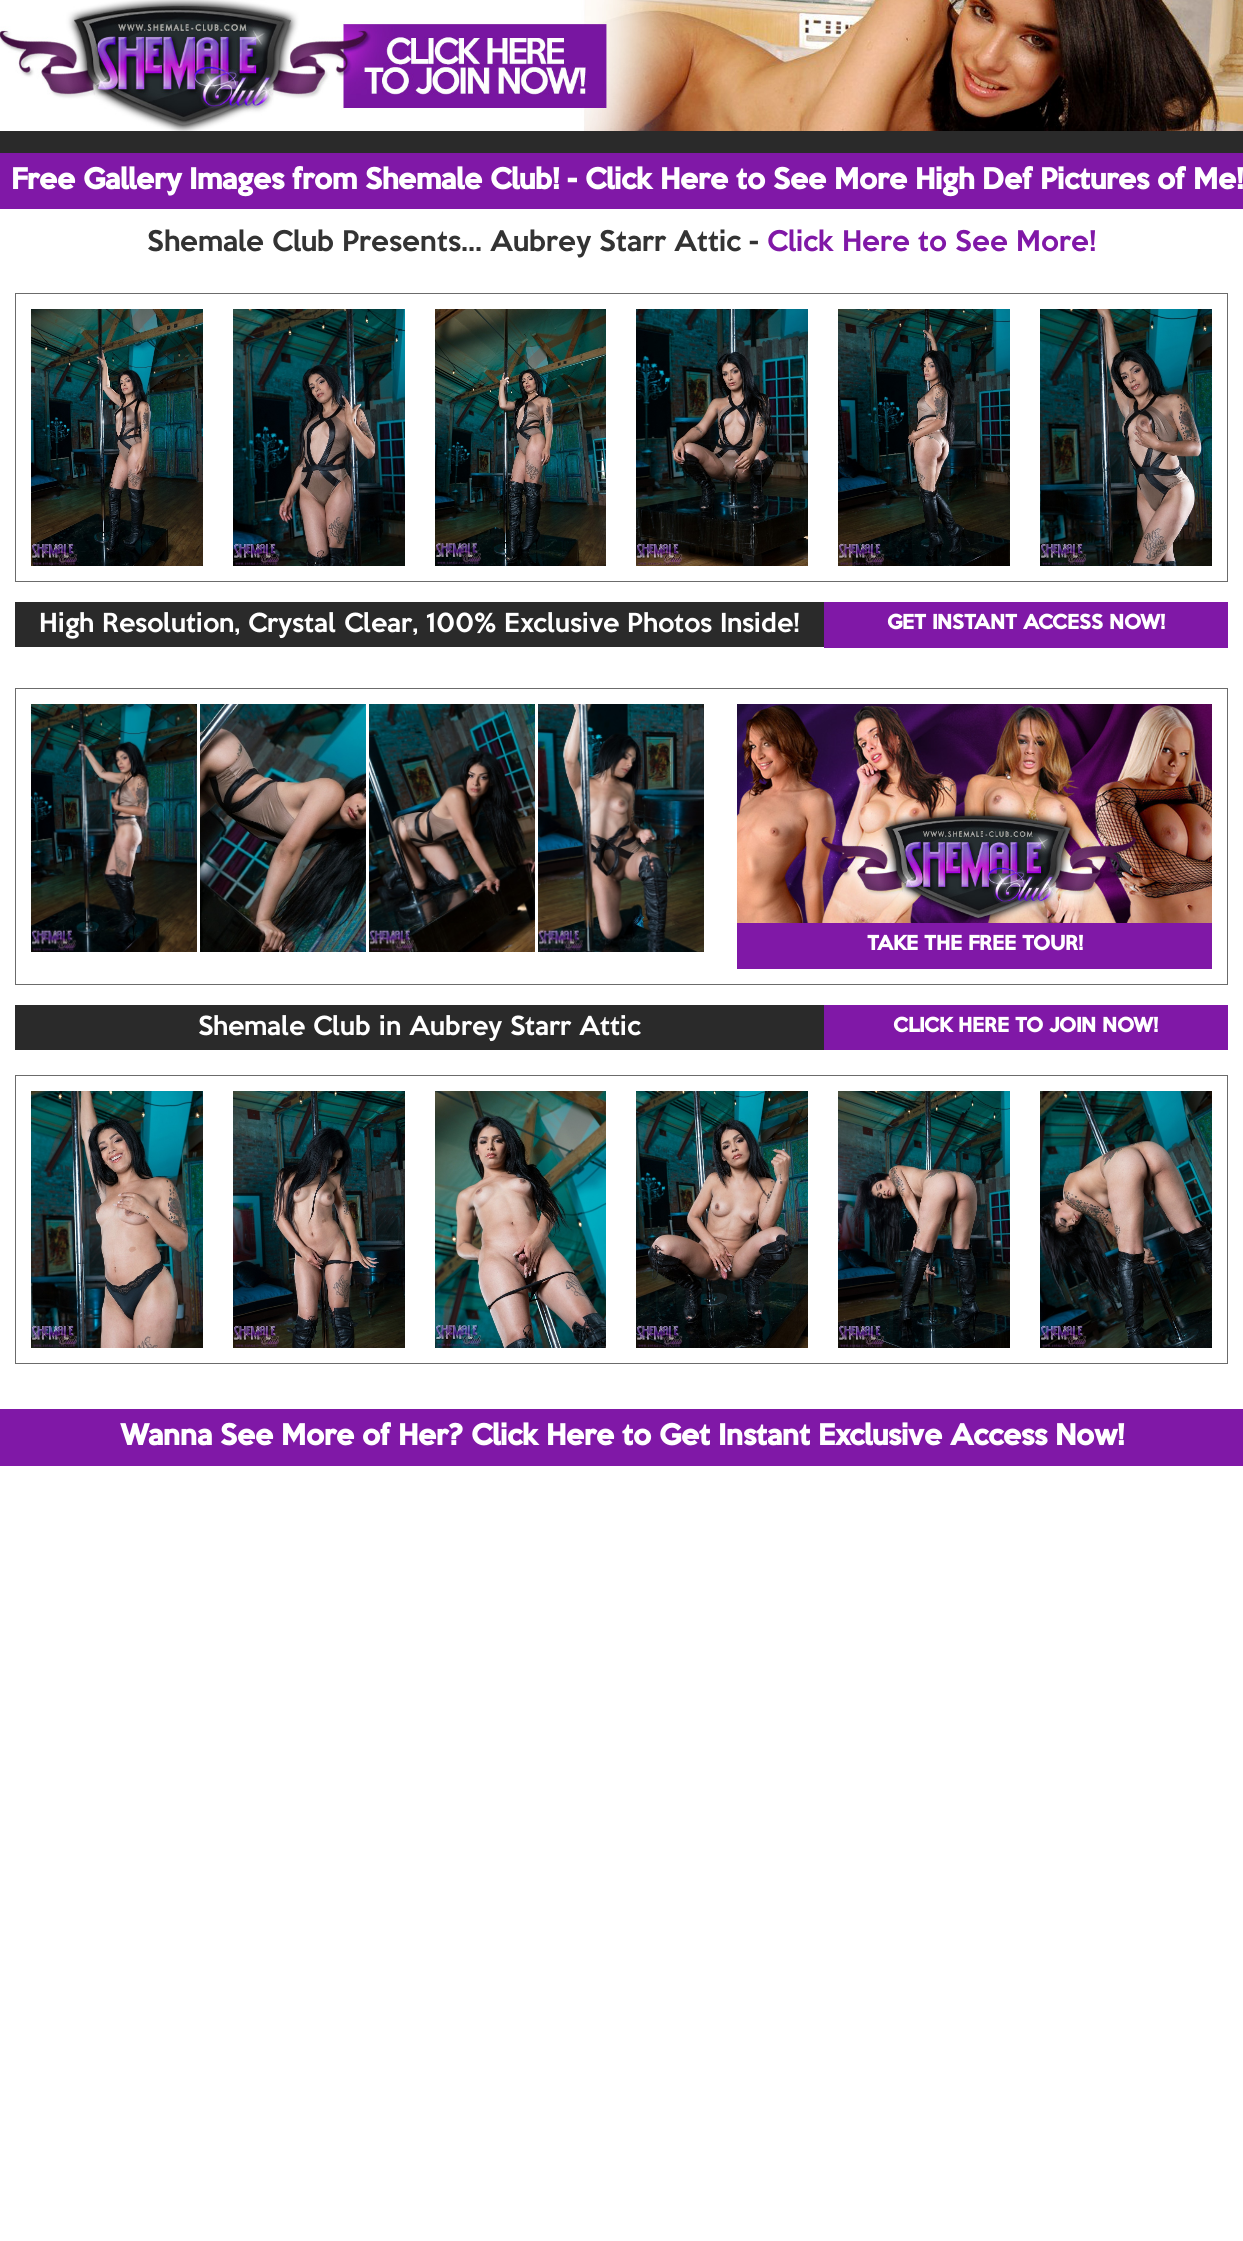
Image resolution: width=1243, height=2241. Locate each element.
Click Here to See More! (931, 243)
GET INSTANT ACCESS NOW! (1026, 624)
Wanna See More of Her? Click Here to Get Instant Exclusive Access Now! (622, 1437)
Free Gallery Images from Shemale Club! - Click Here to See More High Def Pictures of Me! (627, 181)
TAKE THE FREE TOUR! (975, 945)
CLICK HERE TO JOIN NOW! (1025, 1027)
